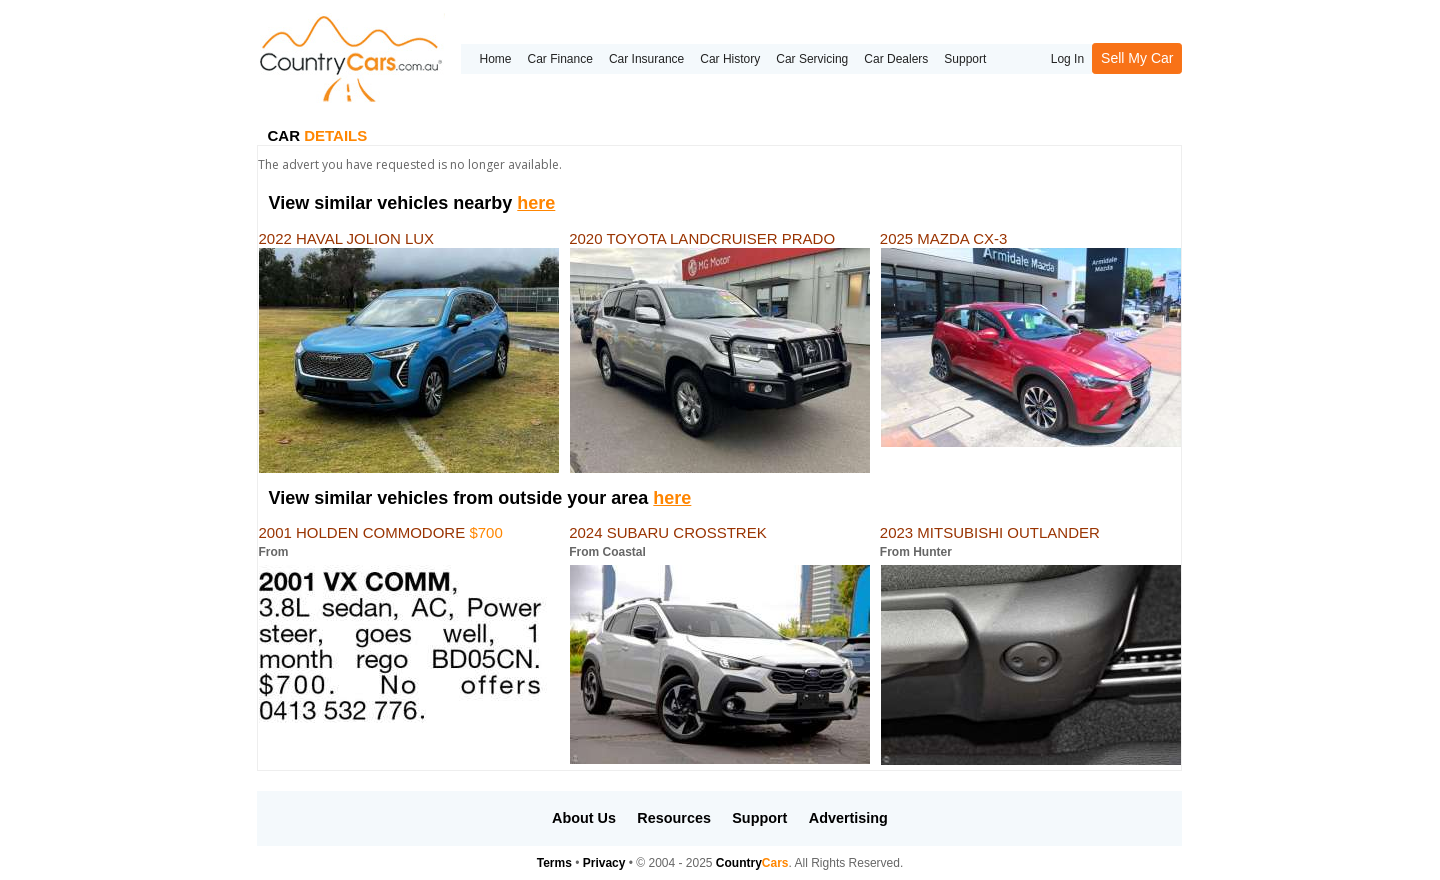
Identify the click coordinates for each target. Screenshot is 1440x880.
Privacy (604, 863)
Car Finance (560, 59)
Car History (730, 59)
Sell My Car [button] (1137, 58)
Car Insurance (646, 59)
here (536, 203)
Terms (554, 863)
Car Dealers (896, 59)
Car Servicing (812, 59)
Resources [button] (674, 818)
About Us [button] (584, 818)
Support (965, 59)
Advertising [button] (848, 818)
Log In (1067, 59)
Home (495, 59)
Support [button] (759, 818)
